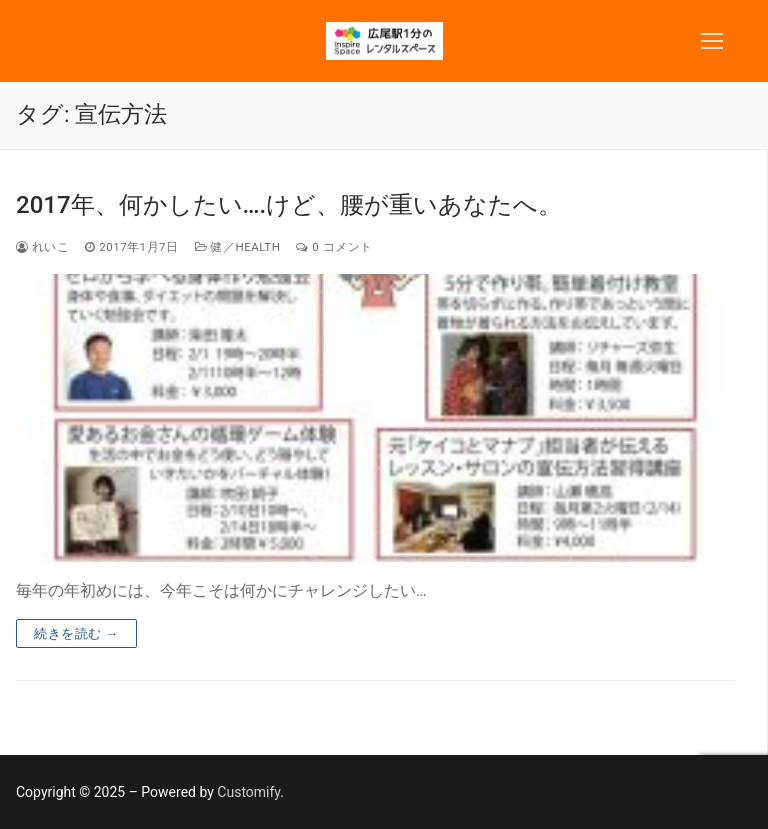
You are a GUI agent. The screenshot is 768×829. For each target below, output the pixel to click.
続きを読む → (76, 633)
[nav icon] (712, 41)
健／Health (238, 247)
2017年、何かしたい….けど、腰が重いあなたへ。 (289, 205)
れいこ (42, 247)
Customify (248, 792)
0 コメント (334, 247)
